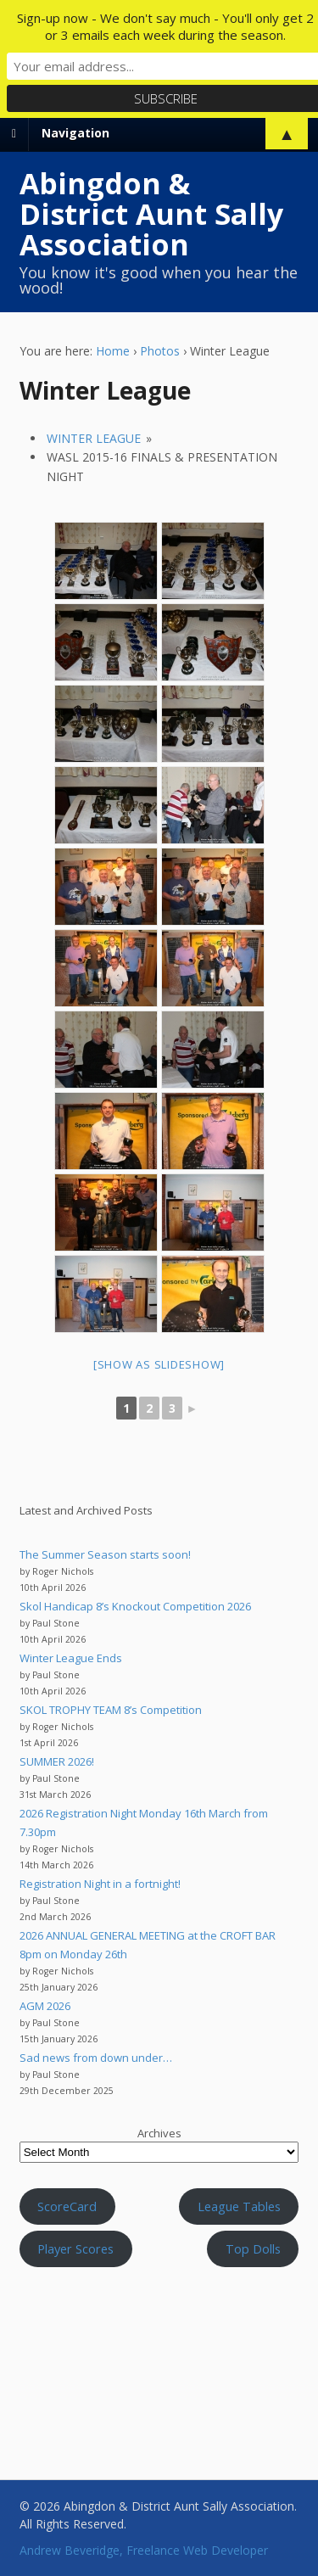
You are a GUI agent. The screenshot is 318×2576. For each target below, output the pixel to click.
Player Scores (75, 2248)
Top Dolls (253, 2248)
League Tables (239, 2206)
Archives (159, 2133)
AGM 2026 (45, 2005)
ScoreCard (67, 2206)
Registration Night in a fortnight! (100, 1883)
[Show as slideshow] (159, 1364)
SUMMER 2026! (57, 1761)
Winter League (94, 438)
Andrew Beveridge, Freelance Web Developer (144, 2550)
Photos (160, 351)
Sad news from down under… (96, 2057)
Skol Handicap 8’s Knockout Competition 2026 (135, 1606)
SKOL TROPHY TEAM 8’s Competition (111, 1709)
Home (113, 351)
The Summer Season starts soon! (105, 1554)
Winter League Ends (71, 1658)
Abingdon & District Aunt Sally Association (151, 214)
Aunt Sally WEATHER (159, 2356)
